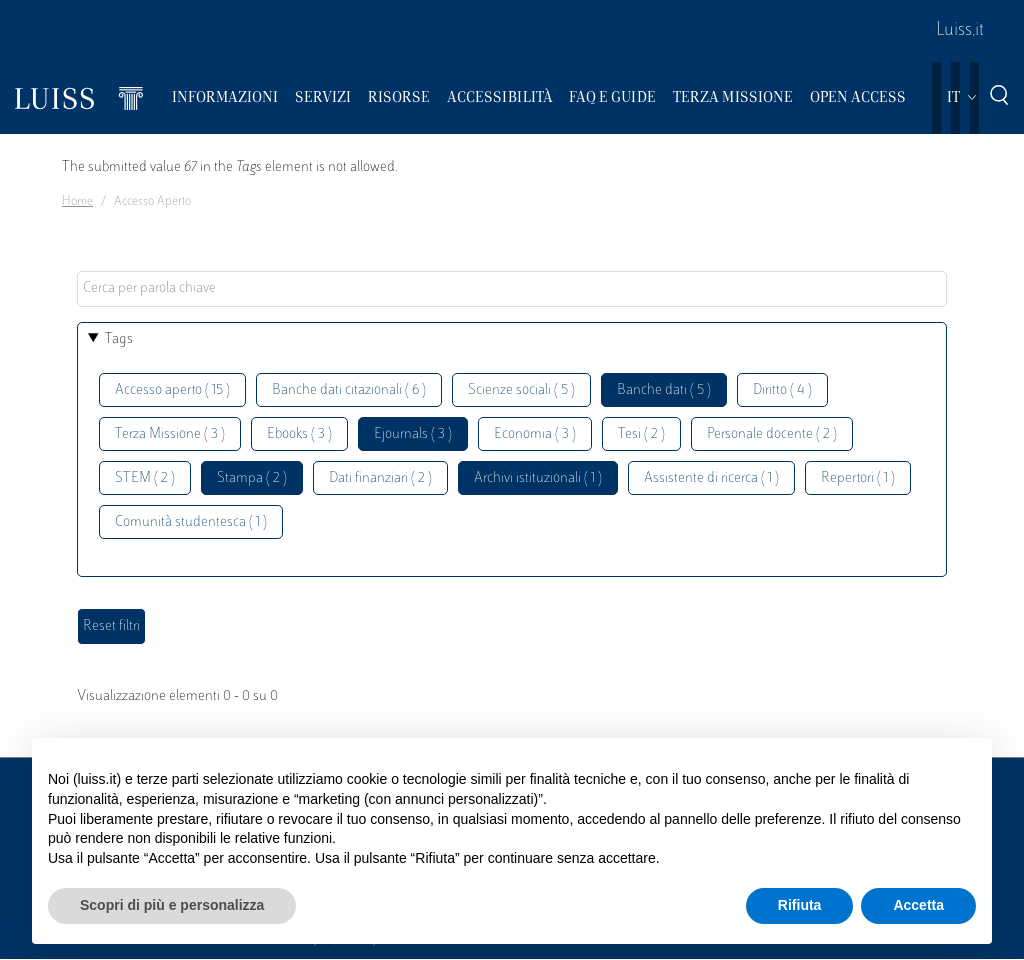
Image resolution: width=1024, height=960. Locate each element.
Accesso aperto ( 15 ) (172, 390)
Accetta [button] (918, 905)
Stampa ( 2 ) (252, 478)
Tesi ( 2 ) (641, 434)
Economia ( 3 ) (535, 434)
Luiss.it (960, 31)
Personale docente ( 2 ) (772, 434)
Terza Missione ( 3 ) (170, 434)
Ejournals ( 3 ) (413, 434)
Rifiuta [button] (800, 905)
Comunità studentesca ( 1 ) (191, 522)
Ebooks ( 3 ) (299, 434)
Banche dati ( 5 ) (664, 390)
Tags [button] (119, 339)
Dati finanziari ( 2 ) (380, 478)
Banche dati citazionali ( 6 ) (349, 390)
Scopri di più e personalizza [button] (172, 905)
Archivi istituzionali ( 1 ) (538, 478)
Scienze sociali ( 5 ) (521, 390)
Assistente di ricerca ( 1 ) (711, 478)
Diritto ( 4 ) (782, 390)
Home (77, 202)
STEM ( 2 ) (145, 478)
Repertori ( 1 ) (858, 478)
